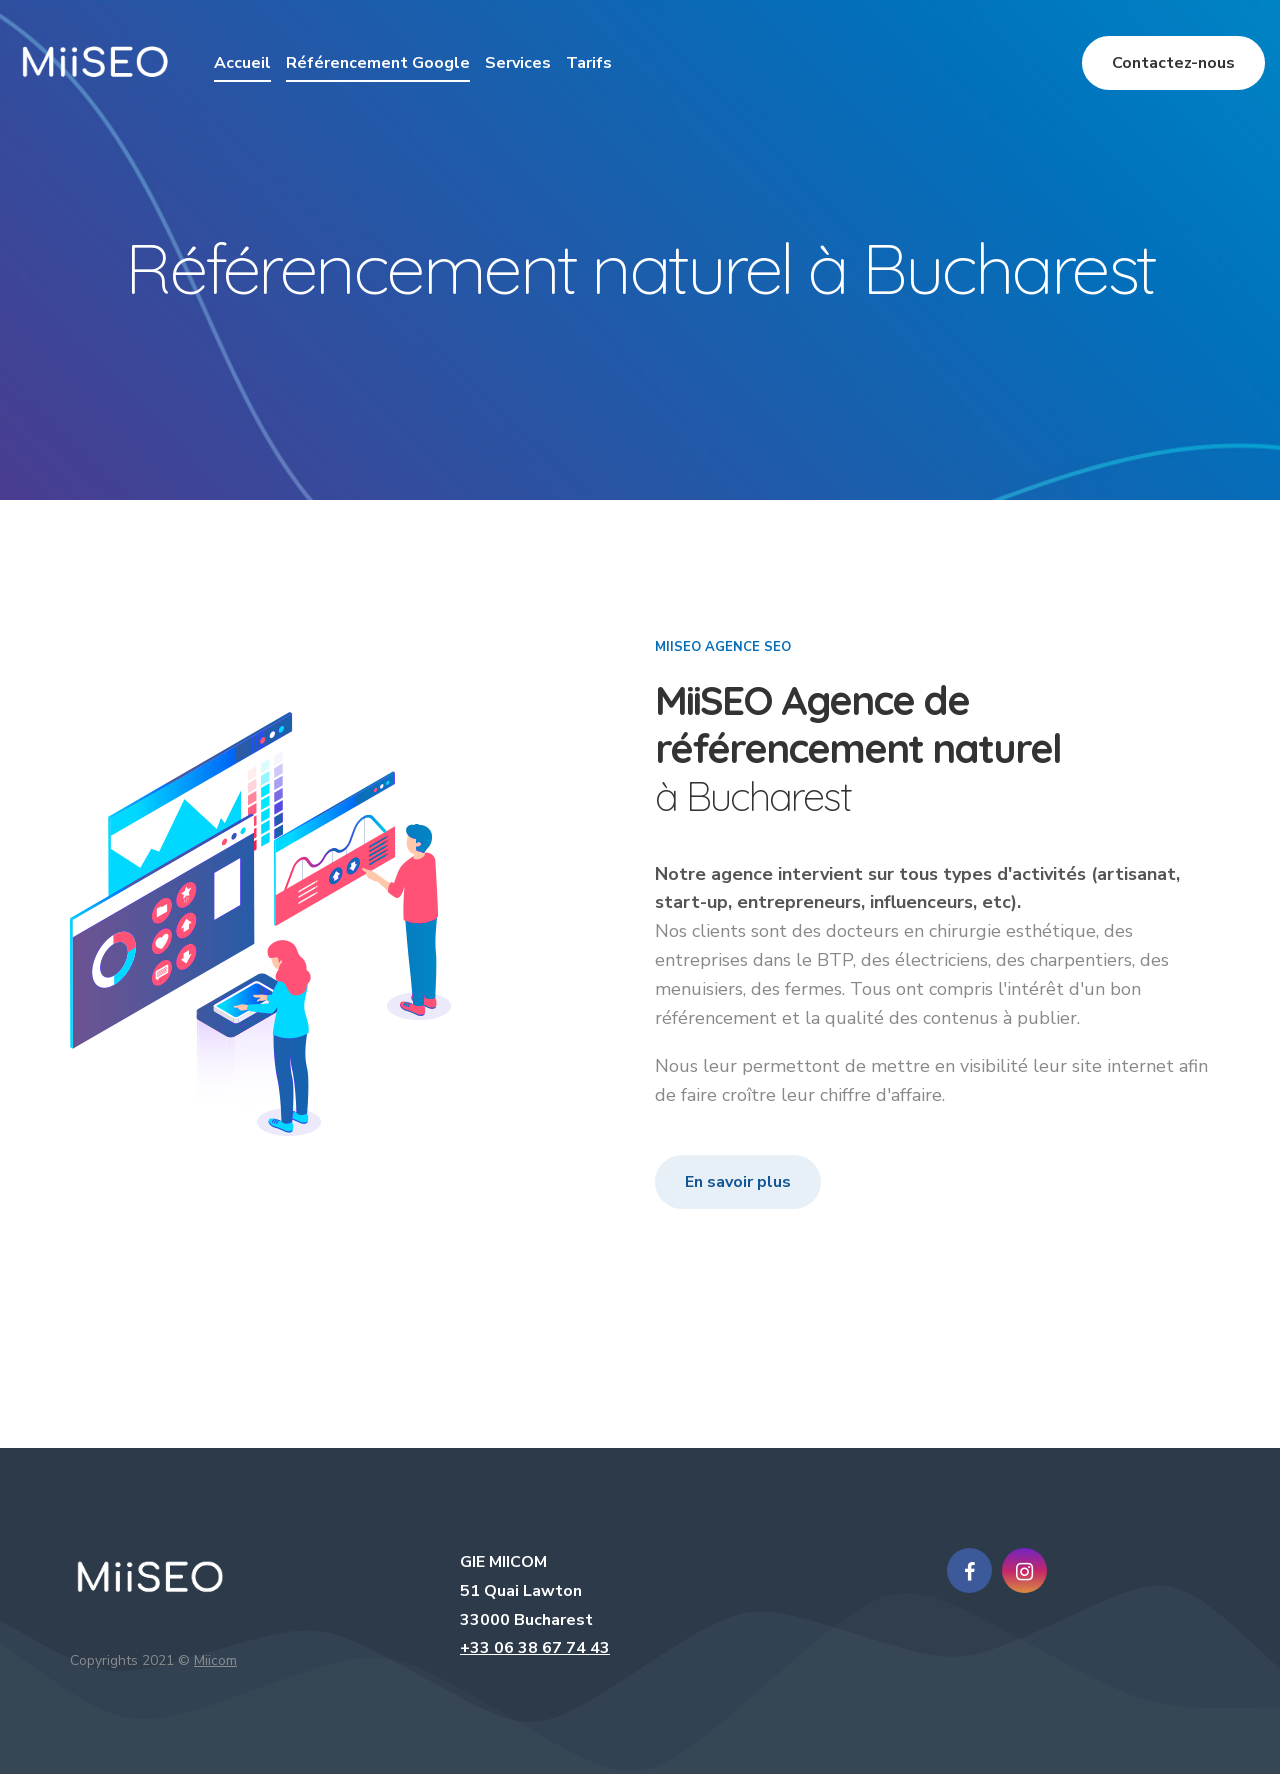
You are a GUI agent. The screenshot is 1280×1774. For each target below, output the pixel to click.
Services (518, 63)
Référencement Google (378, 63)
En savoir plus (738, 1182)
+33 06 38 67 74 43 (535, 1648)
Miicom (215, 1660)
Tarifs (589, 63)
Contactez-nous (1173, 63)
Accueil (242, 63)
